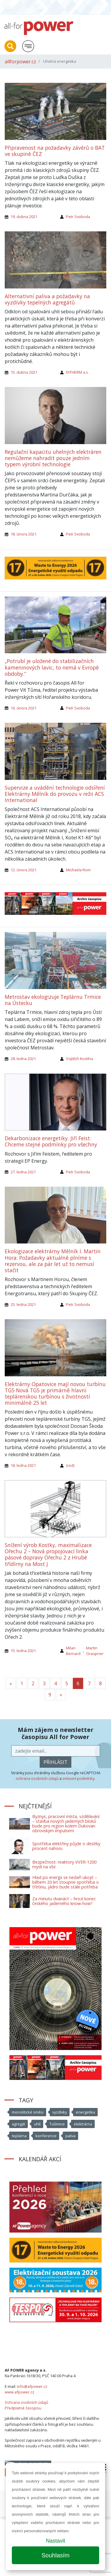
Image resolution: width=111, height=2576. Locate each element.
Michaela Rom (78, 869)
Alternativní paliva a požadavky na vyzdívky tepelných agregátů (47, 299)
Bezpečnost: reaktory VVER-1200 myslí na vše (64, 1864)
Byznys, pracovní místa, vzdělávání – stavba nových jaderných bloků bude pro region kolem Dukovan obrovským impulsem (65, 1823)
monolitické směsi (28, 2112)
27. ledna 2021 (23, 1172)
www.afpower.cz (19, 2392)
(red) (70, 1465)
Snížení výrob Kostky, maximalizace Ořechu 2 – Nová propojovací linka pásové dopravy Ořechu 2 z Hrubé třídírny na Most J (48, 1554)
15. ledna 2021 (23, 1650)
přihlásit (55, 1762)
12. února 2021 (23, 869)
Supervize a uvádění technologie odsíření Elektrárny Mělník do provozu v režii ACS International (55, 794)
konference (46, 2135)
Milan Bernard (73, 1650)
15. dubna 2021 (24, 372)
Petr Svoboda (78, 216)
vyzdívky (59, 2112)
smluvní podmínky (78, 1778)
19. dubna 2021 (24, 216)
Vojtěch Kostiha (79, 1058)
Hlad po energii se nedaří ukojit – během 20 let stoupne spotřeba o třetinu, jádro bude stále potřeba (65, 1882)
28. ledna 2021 (23, 1058)
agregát (18, 2124)
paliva (70, 2135)
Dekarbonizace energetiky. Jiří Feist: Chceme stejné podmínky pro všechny (51, 1141)
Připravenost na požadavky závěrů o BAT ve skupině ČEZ (55, 150)
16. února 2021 (23, 708)
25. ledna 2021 (23, 1304)
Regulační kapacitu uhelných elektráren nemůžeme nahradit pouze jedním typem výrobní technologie (53, 458)
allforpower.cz (20, 61)
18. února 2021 (23, 534)
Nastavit (55, 2541)
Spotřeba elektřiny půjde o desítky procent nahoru (66, 1846)
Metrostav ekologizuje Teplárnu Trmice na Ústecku (53, 999)
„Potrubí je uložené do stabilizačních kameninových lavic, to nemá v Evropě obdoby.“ (52, 667)
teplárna (19, 2135)
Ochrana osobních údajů (26, 2402)
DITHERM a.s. (77, 372)
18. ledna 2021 (23, 1465)
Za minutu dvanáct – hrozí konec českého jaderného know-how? (64, 1901)
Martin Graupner (95, 1650)
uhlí (37, 2124)
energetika (85, 2112)
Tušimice (57, 2124)
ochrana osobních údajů (37, 1778)
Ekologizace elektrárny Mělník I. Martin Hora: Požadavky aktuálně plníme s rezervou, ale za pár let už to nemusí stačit (53, 1260)
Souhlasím (55, 2555)
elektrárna (83, 2124)
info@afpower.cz (32, 2386)
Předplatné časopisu (23, 2408)
